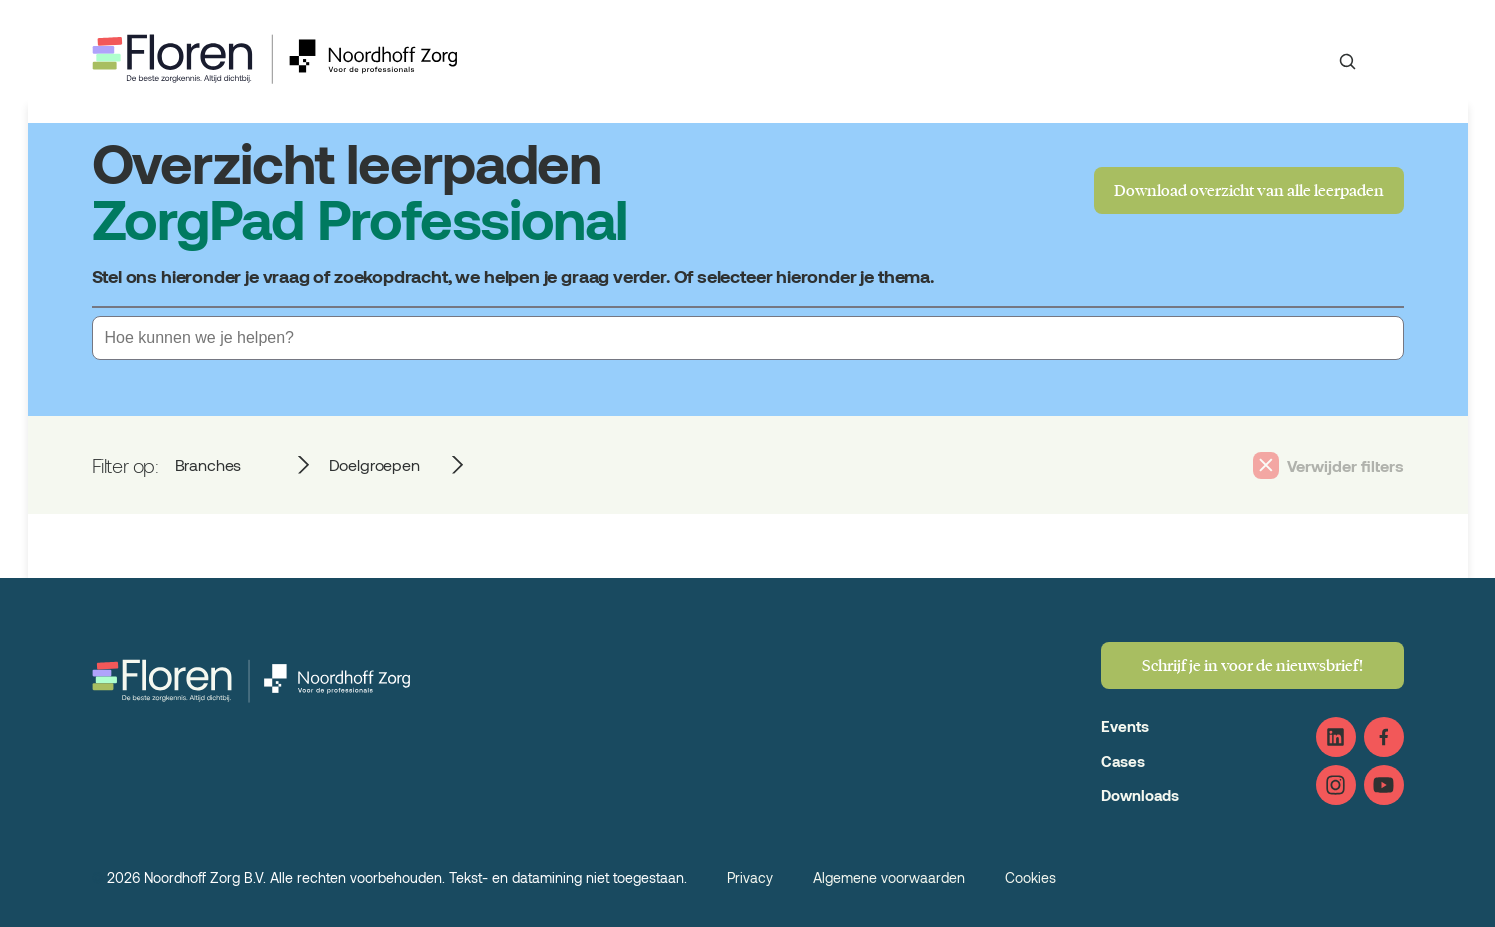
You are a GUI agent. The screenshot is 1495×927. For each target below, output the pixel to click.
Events (1125, 726)
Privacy (750, 877)
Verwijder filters (1345, 465)
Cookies (1030, 877)
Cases (1123, 761)
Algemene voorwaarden (889, 877)
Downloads (1140, 795)
